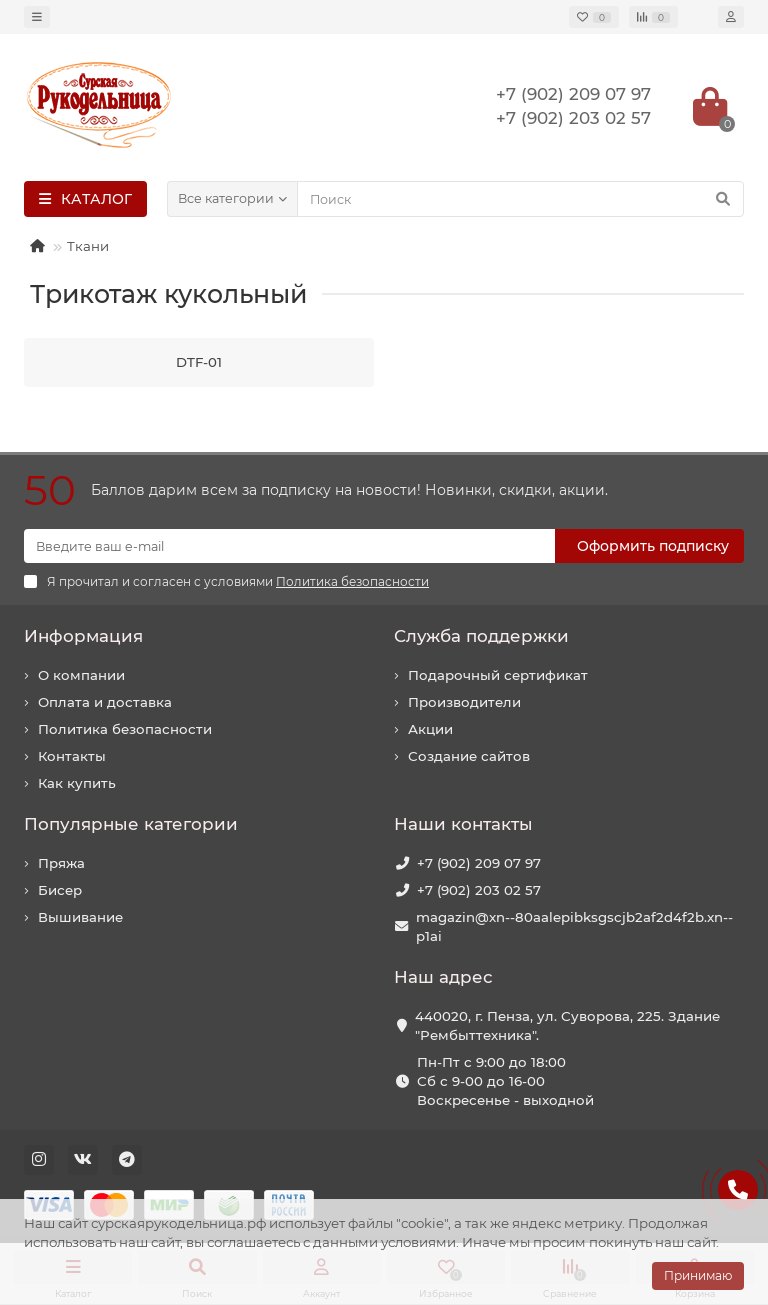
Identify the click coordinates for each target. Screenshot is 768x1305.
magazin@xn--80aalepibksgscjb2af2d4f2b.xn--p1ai (574, 926)
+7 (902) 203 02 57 (479, 890)
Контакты (72, 756)
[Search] (520, 199)
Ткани (88, 246)
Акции (430, 729)
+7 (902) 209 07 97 (479, 863)
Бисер (60, 890)
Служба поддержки (481, 636)
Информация (83, 636)
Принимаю (698, 1275)
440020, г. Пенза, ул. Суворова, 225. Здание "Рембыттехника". (567, 1025)
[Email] (289, 546)
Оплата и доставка (105, 702)
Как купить (77, 783)
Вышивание (80, 917)
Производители (464, 702)
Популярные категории (131, 824)
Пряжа (61, 863)
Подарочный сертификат (498, 675)
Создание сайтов (469, 756)
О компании (81, 675)
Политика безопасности (125, 729)
